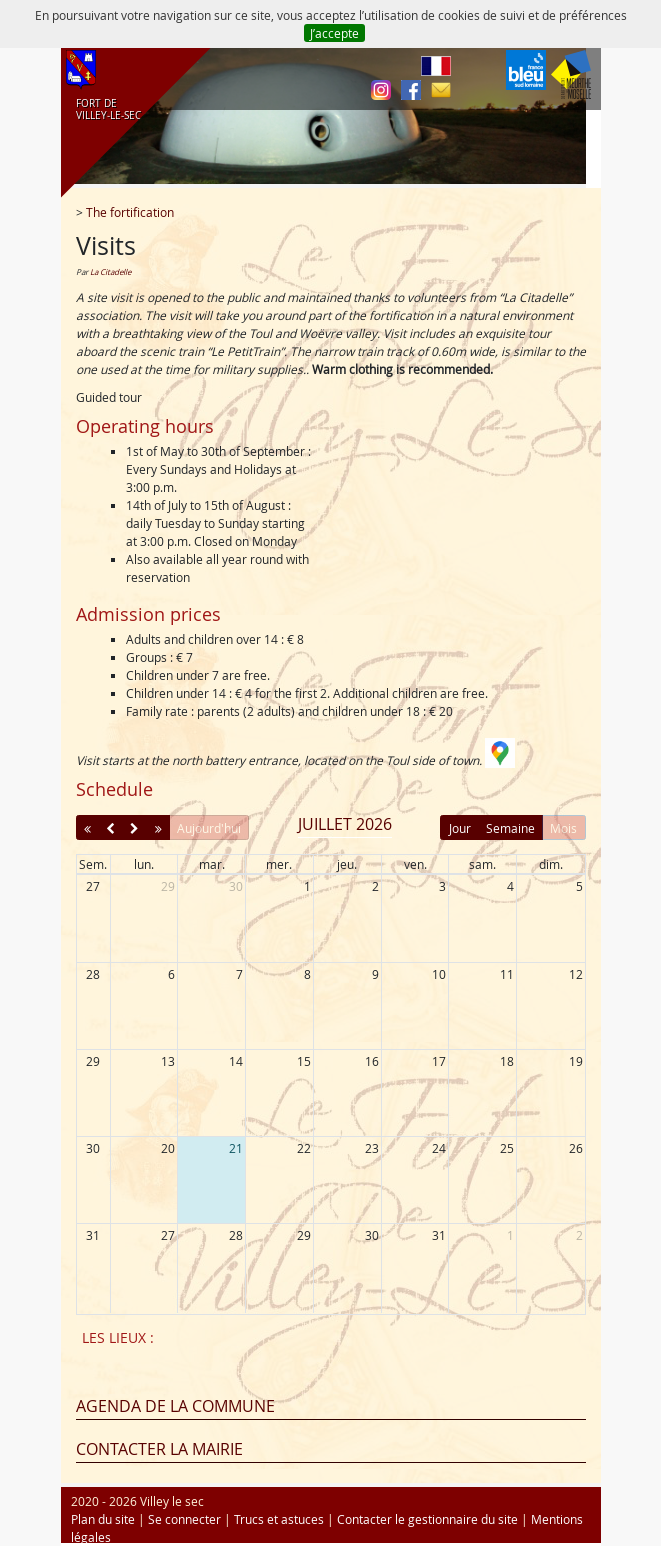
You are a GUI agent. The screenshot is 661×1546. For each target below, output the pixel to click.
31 (93, 1235)
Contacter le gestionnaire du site (427, 1519)
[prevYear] (87, 827)
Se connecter (184, 1519)
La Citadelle (110, 272)
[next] (134, 827)
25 (507, 1148)
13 (168, 1061)
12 (576, 974)
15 (304, 1061)
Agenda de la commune (175, 1406)
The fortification (130, 212)
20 (168, 1148)
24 (439, 1148)
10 (439, 974)
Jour (460, 828)
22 (304, 1148)
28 (93, 974)
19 (576, 1061)
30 (236, 886)
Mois (563, 828)
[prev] (110, 827)
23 (372, 1148)
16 (372, 1061)
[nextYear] (158, 827)
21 (236, 1148)
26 (576, 1148)
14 (236, 1061)
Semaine (510, 828)
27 (93, 886)
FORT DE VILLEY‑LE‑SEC (106, 110)
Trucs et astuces (279, 1519)
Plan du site (103, 1519)
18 (507, 1061)
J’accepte (334, 33)
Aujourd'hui (209, 828)
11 (507, 974)
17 (439, 1061)
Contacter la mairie (159, 1449)
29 (168, 886)
